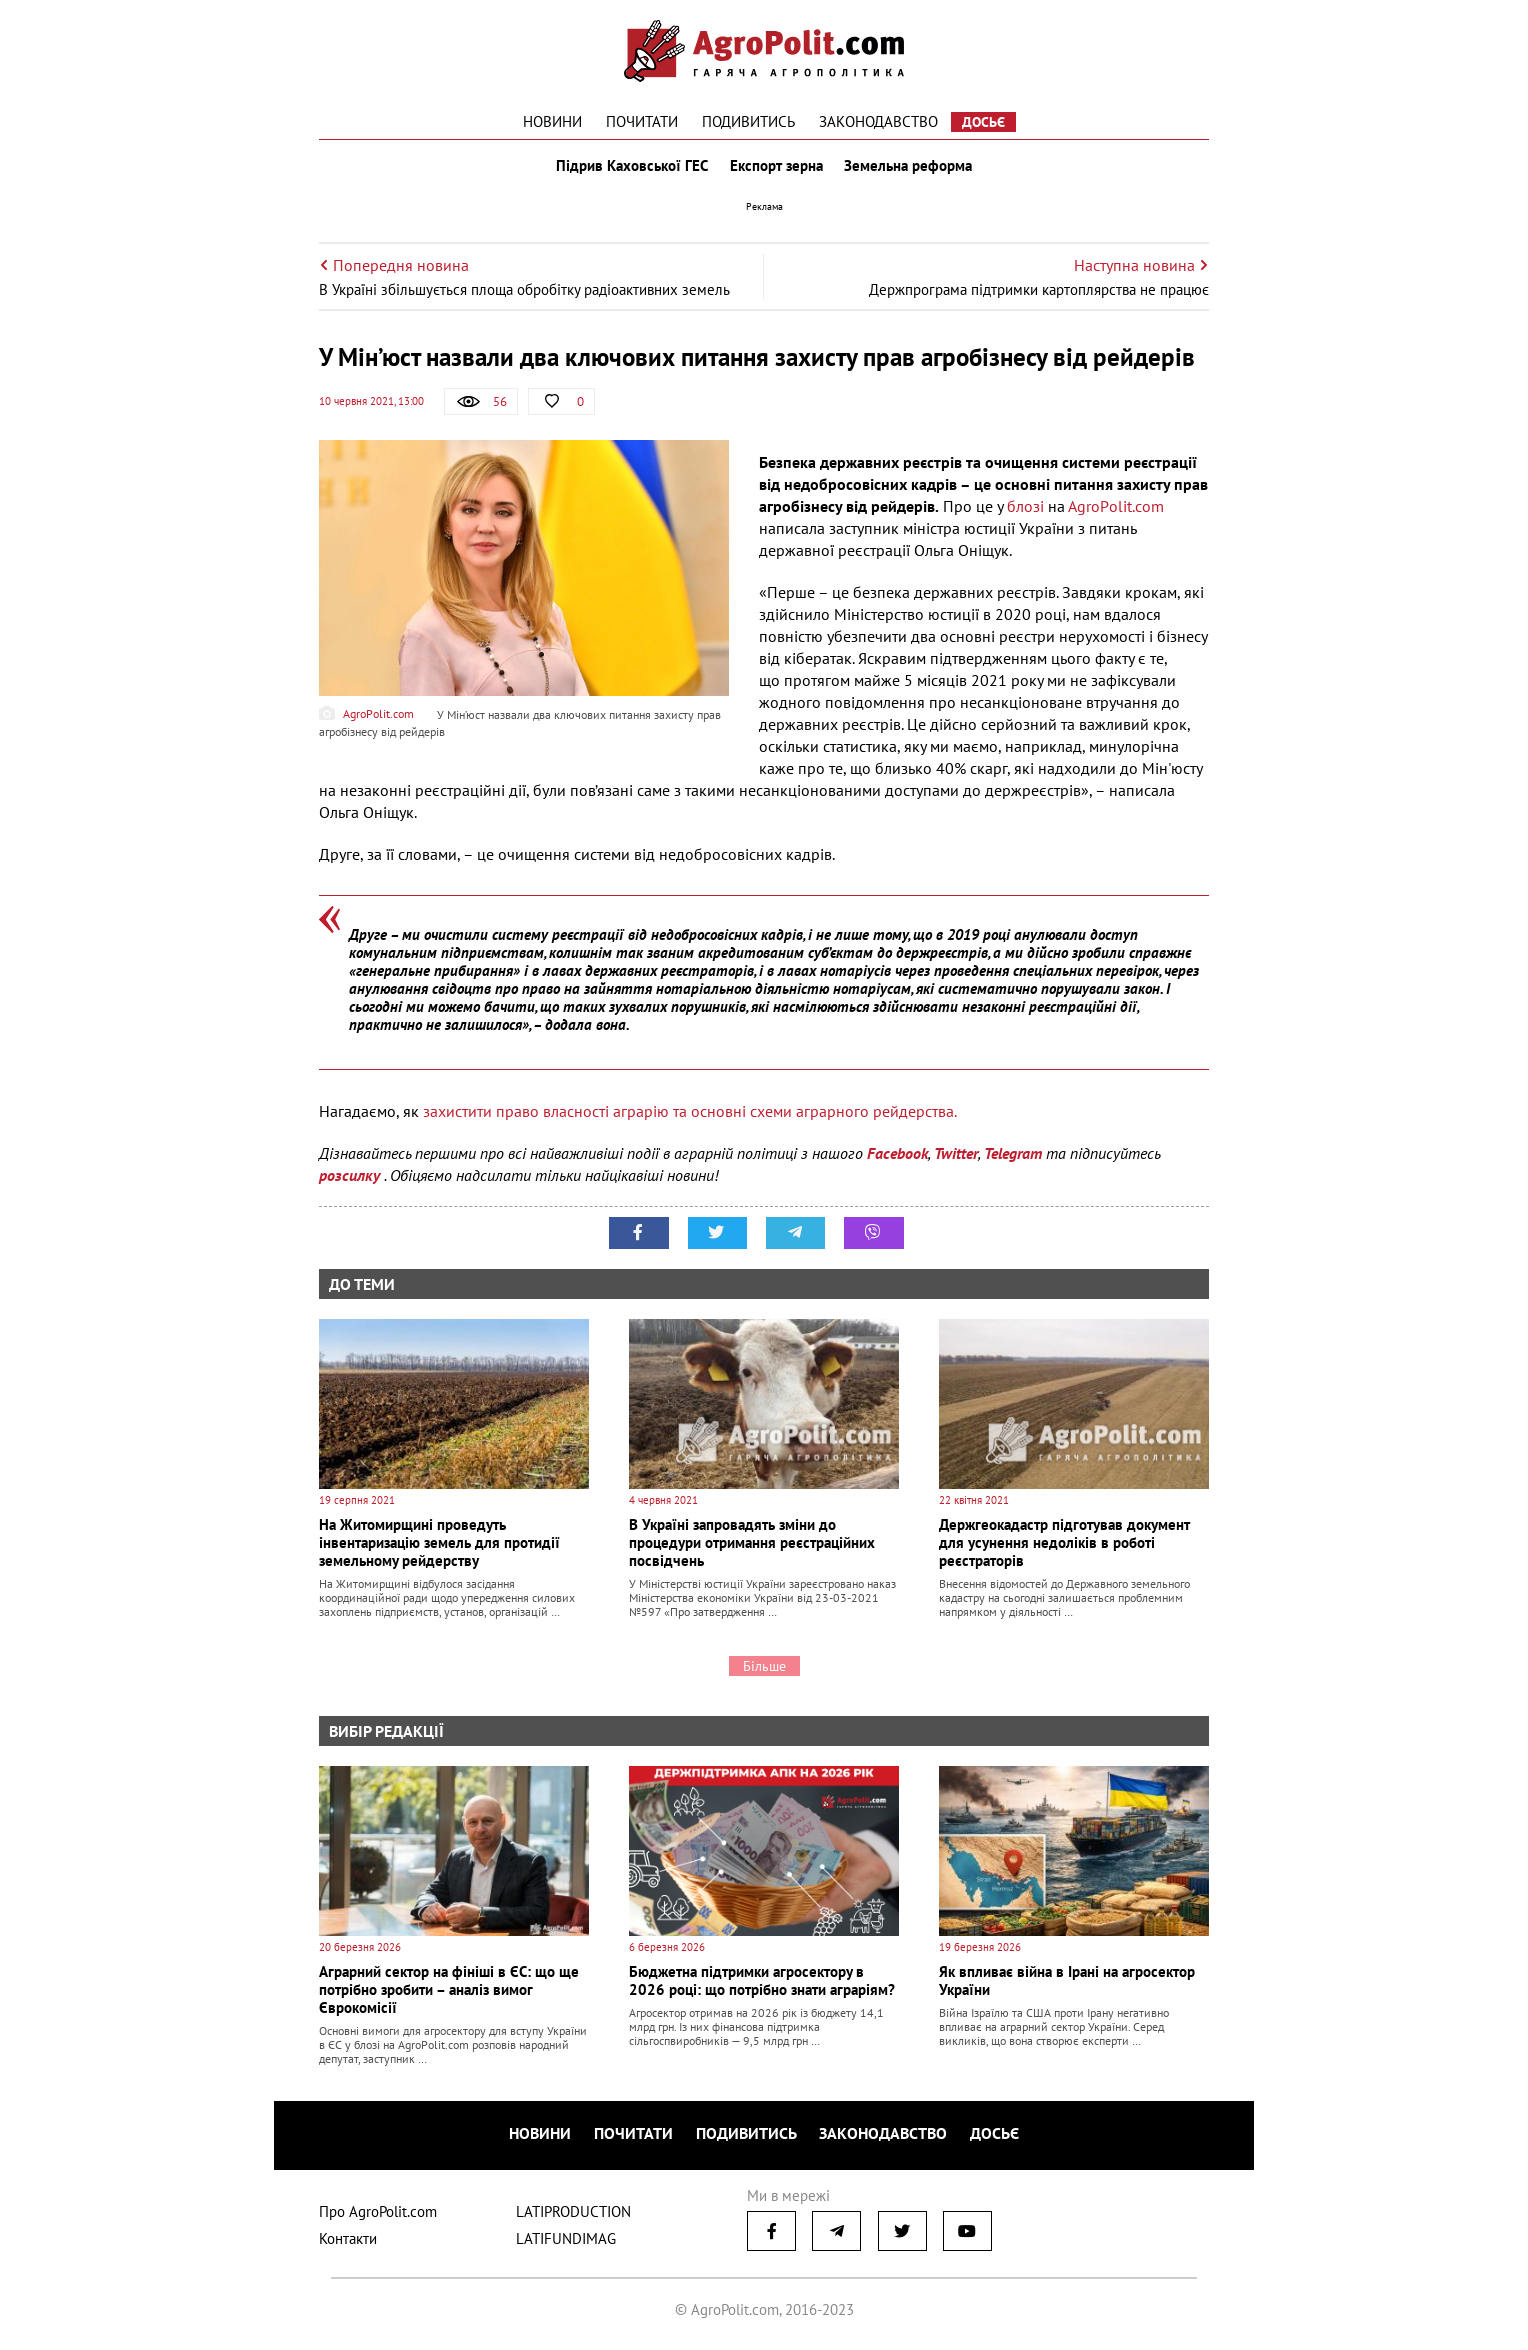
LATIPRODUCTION (573, 2213)
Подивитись (748, 121)
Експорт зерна (776, 168)
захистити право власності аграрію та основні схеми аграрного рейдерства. (691, 1115)
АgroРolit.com (1116, 510)
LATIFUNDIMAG (566, 2240)
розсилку (351, 1179)
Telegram (1013, 1157)
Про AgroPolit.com (378, 2213)
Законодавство (878, 121)
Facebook (897, 1157)
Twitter (956, 1157)
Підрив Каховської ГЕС (630, 168)
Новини (552, 121)
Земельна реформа (911, 168)
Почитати (642, 121)
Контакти (348, 2240)
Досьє (983, 122)
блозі (1027, 510)
